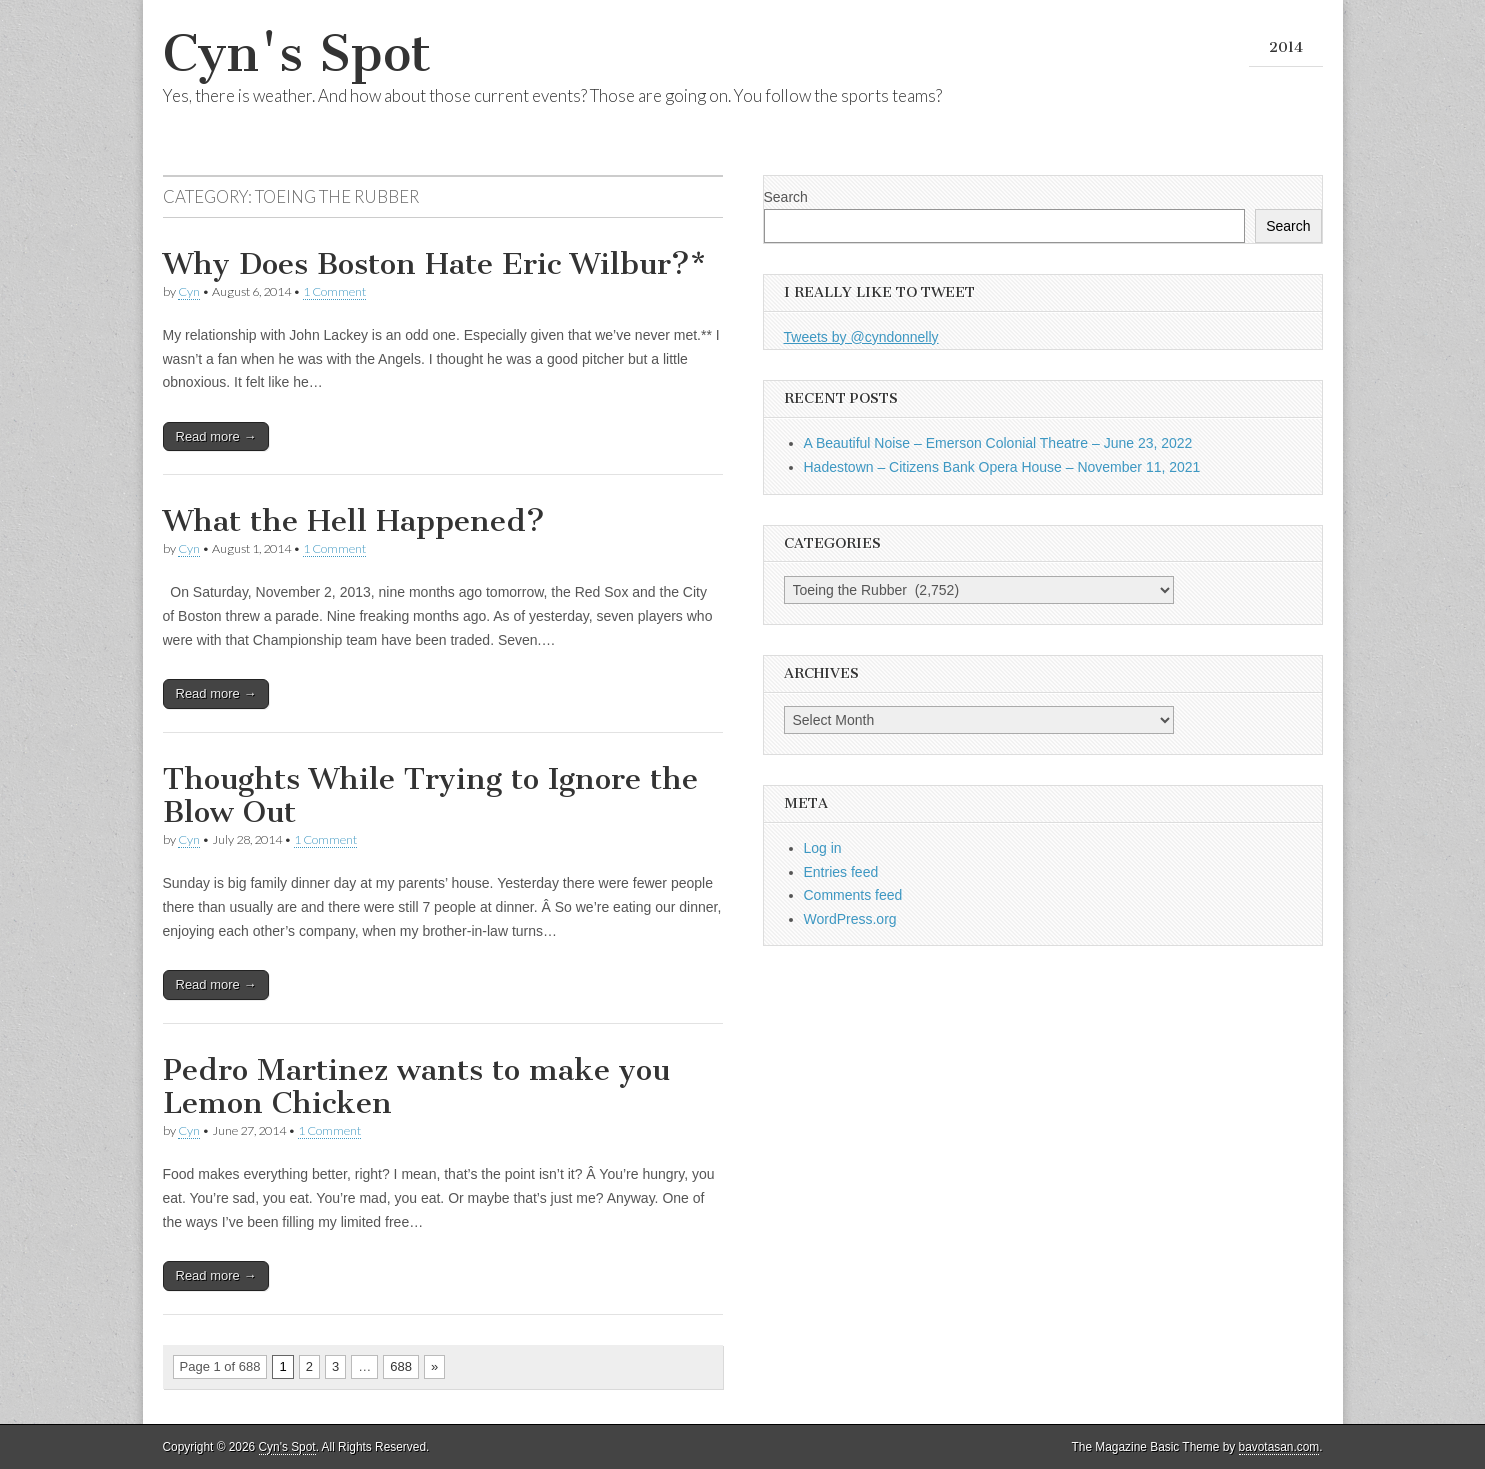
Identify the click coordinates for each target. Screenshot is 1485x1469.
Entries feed (841, 872)
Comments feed (853, 895)
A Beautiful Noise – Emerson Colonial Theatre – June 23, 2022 (998, 443)
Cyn (189, 291)
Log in (823, 848)
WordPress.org (850, 919)
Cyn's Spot (297, 53)
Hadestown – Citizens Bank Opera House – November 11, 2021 (1002, 467)
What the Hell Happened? (354, 521)
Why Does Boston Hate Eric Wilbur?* (434, 264)
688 (401, 1366)
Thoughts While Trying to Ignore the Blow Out (430, 796)
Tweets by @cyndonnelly (861, 337)
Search (786, 197)
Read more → (216, 436)
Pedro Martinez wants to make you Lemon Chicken (416, 1087)
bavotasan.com (1279, 1447)
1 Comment (334, 291)
